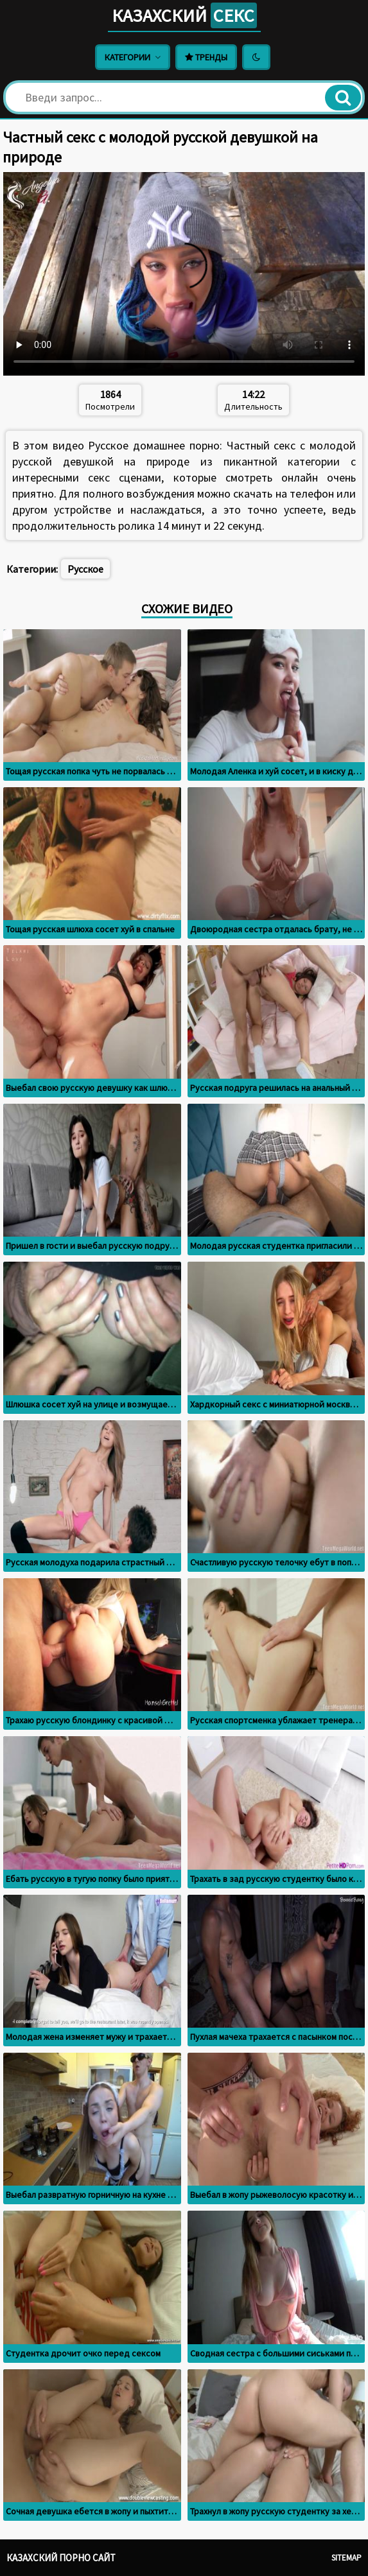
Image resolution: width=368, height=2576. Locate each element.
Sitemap (346, 2557)
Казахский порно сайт (61, 2558)
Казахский (184, 15)
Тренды (206, 57)
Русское (85, 568)
